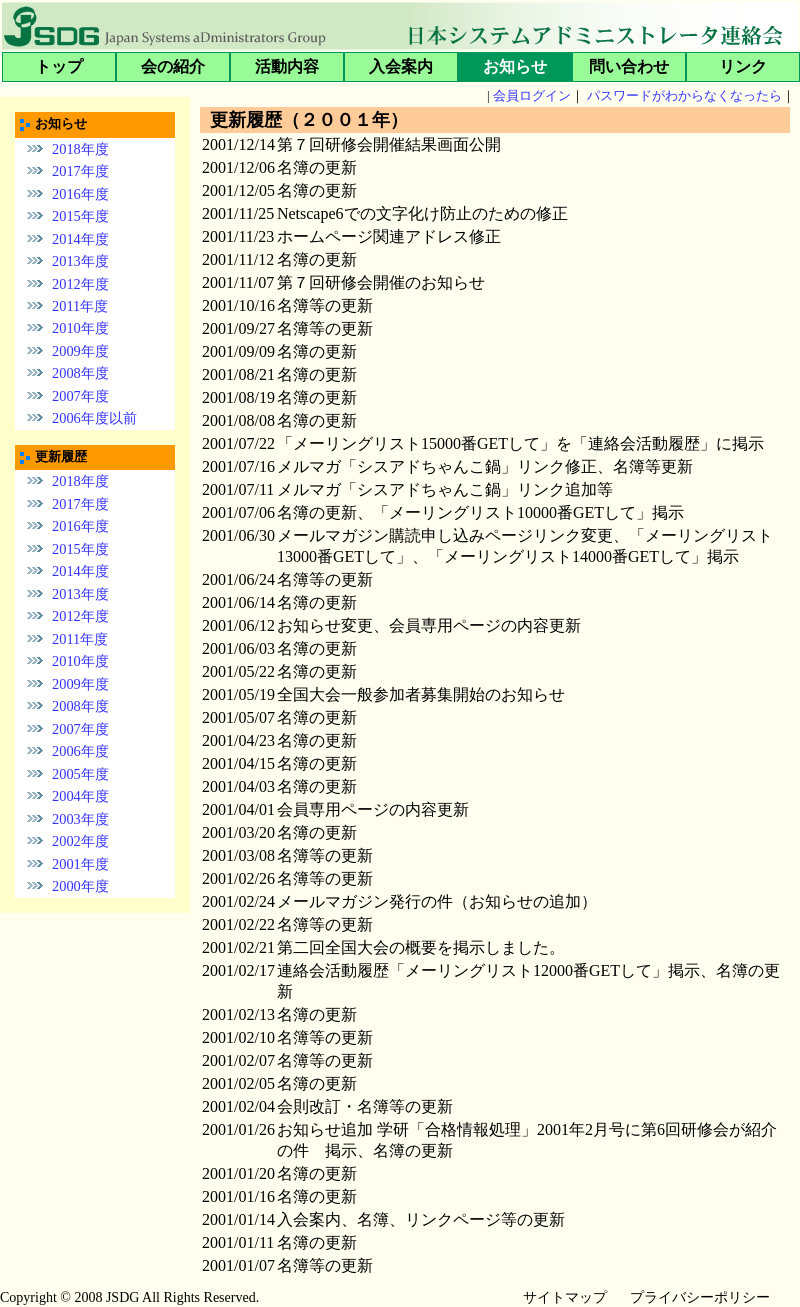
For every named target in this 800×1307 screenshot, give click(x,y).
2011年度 (80, 306)
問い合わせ (629, 66)
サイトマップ (565, 1297)
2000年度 (80, 886)
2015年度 (80, 216)
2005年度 (80, 774)
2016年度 (80, 193)
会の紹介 (173, 66)
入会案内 (401, 66)
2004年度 (80, 796)
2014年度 (80, 238)
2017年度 (80, 171)
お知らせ (515, 66)
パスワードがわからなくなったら (684, 96)
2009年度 (80, 351)
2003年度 (80, 819)
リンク (743, 66)
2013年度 (80, 261)
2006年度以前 (94, 418)
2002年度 (80, 841)
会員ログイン (532, 96)
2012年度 (80, 283)
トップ (59, 66)
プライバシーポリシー (700, 1297)
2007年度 (80, 396)
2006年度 (80, 751)
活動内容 (287, 66)
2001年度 (80, 864)
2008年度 (80, 373)
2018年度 (80, 148)
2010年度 (80, 328)
